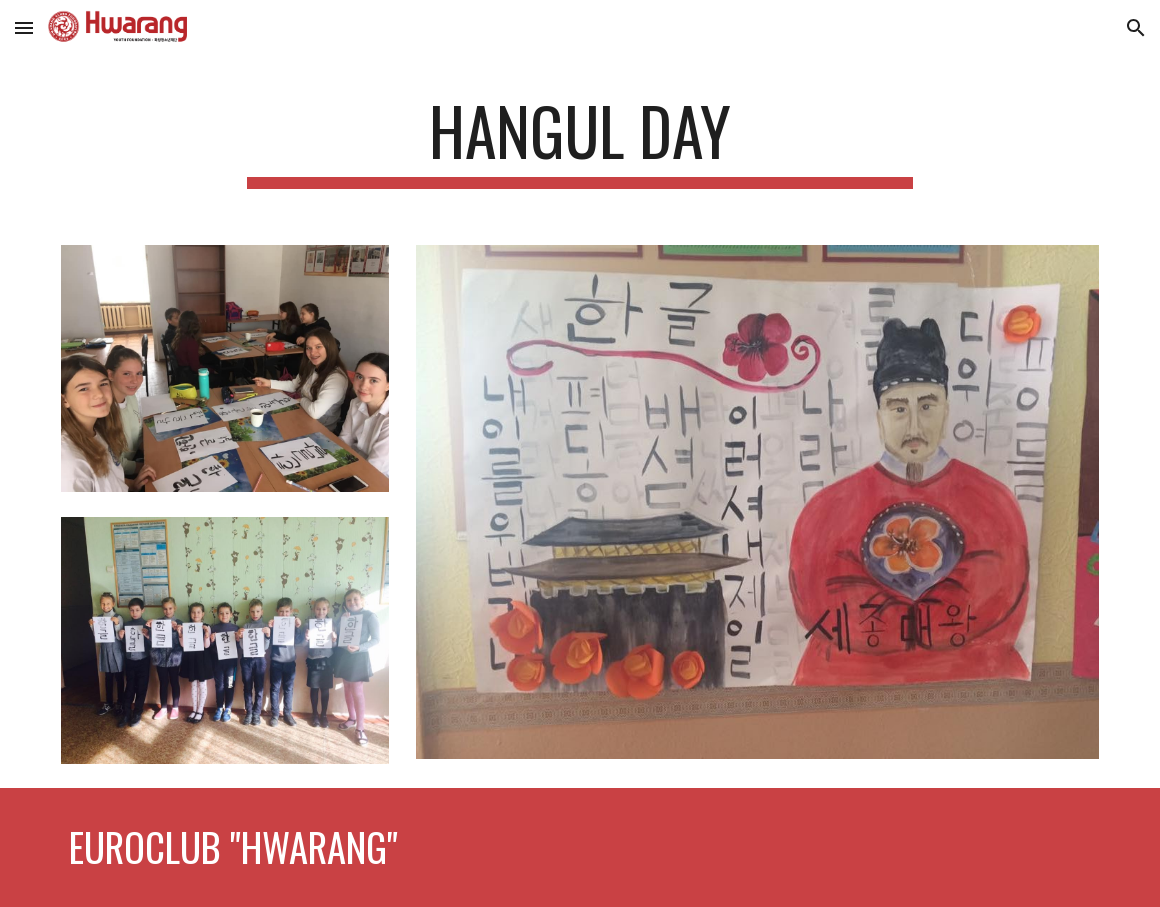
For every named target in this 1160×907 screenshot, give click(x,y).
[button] (24, 27)
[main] (580, 140)
